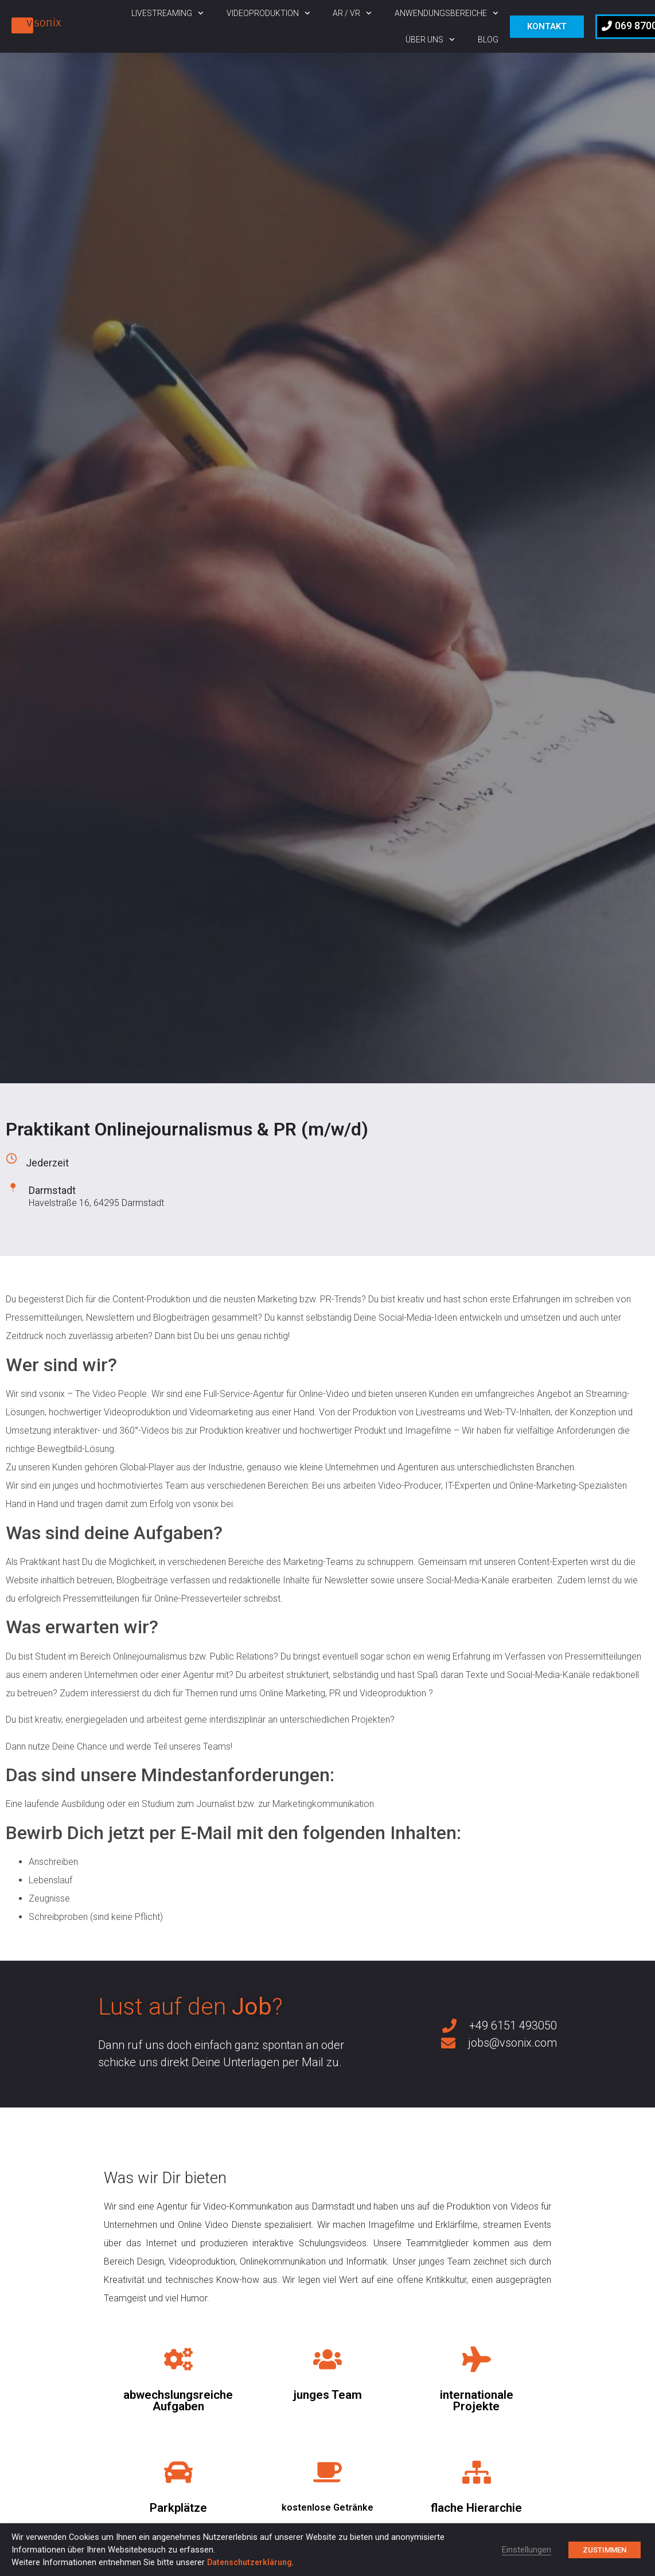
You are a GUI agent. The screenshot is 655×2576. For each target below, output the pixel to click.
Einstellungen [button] (526, 2549)
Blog (488, 39)
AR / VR (352, 13)
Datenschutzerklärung (249, 2562)
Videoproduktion (268, 13)
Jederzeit (47, 1163)
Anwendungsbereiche (446, 13)
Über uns (430, 39)
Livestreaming (167, 13)
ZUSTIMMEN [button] (604, 2550)
